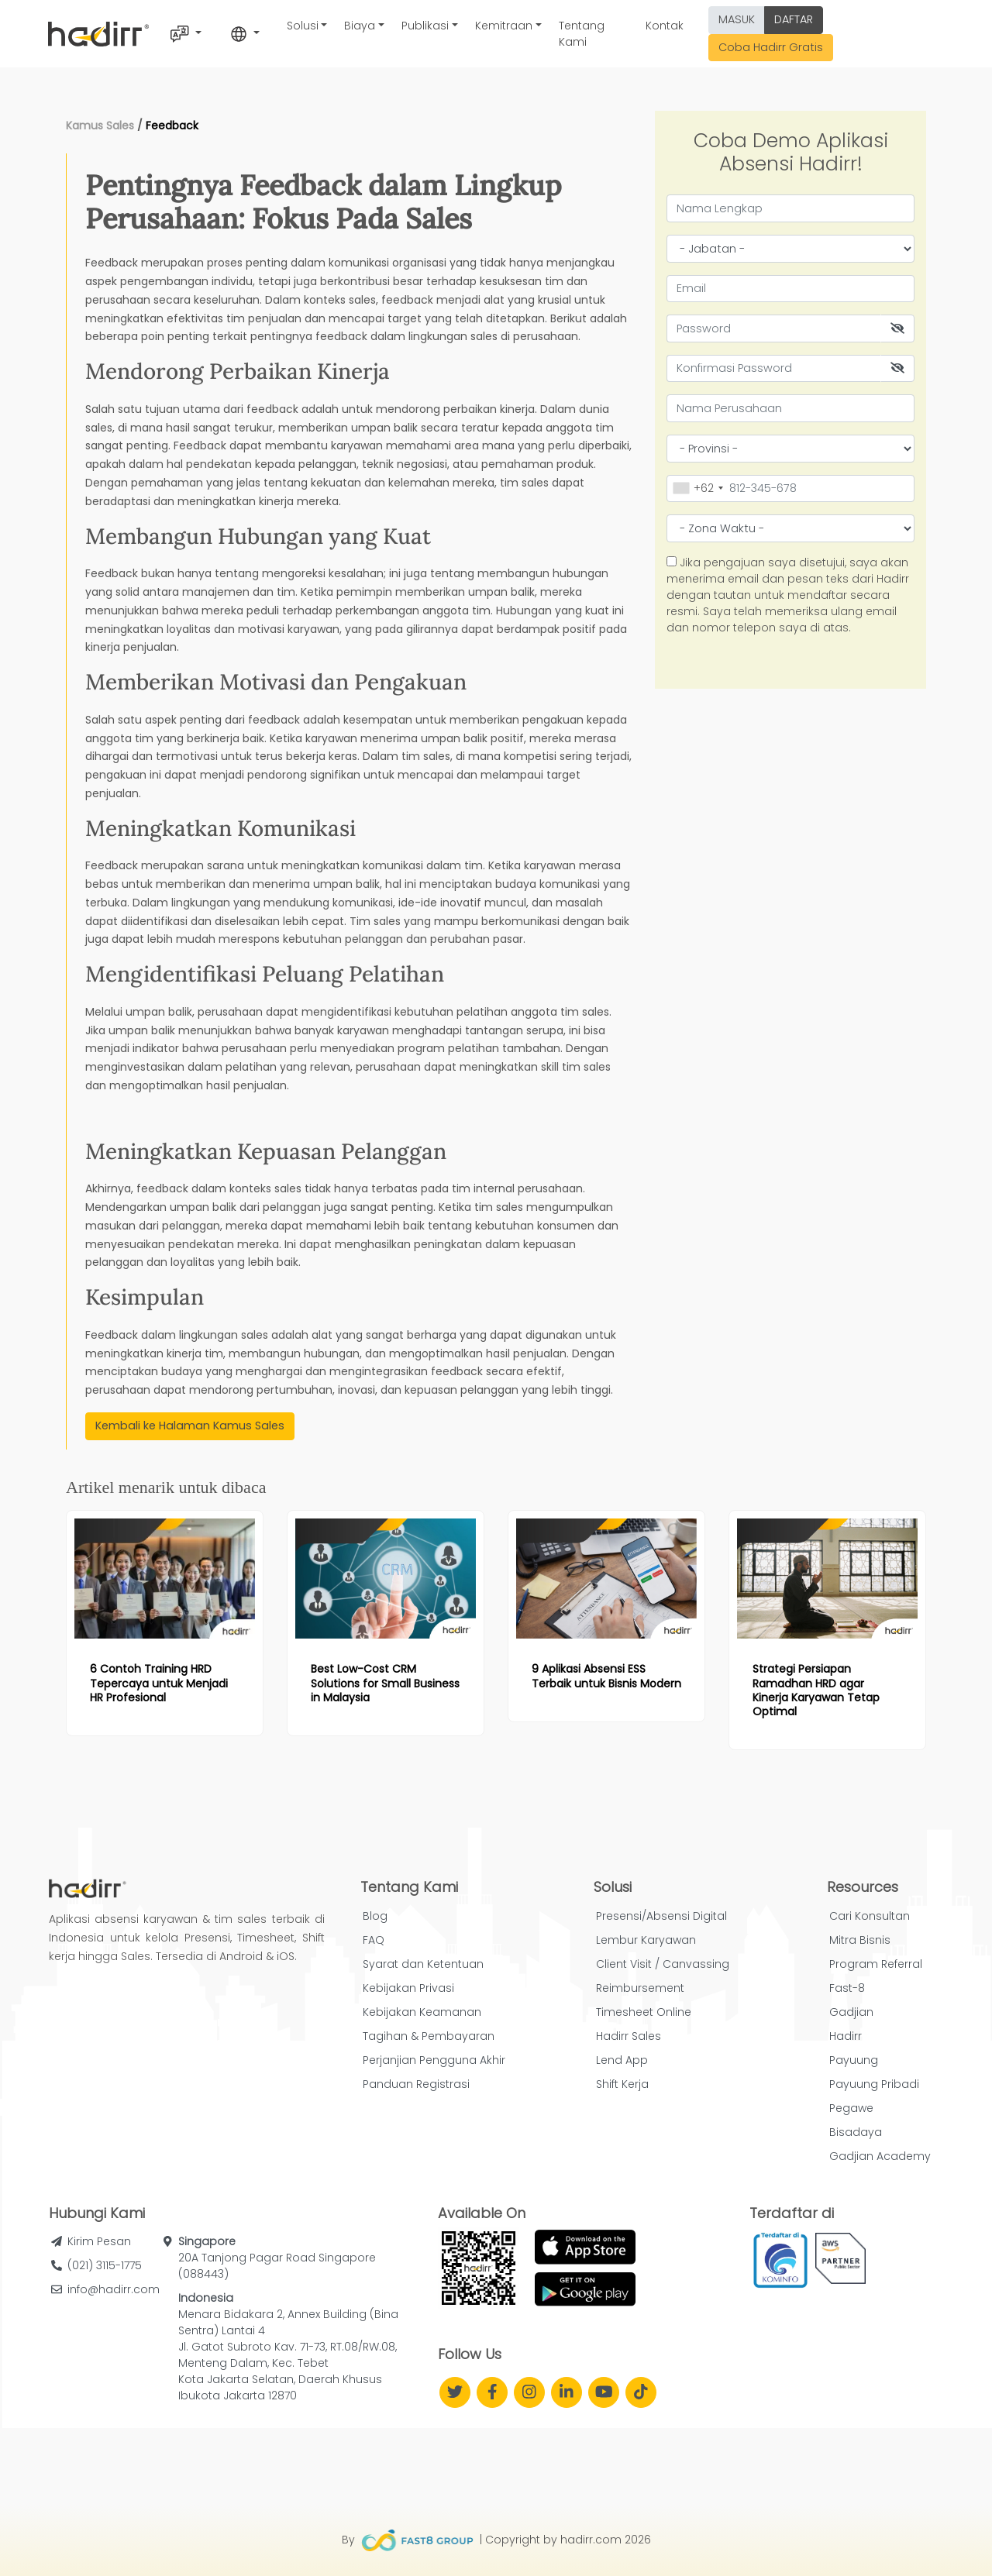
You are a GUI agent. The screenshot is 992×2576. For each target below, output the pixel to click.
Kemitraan (503, 25)
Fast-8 (847, 1988)
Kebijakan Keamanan (422, 2012)
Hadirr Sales (628, 2036)
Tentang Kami (581, 34)
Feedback (172, 125)
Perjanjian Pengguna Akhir (434, 2060)
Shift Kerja (622, 2084)
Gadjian (851, 2012)
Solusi (303, 25)
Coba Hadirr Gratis (770, 47)
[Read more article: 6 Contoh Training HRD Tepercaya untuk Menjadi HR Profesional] (164, 1578)
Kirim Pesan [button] (99, 2241)
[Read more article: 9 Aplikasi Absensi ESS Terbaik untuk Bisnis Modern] (606, 1578)
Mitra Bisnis (859, 1940)
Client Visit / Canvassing (662, 1964)
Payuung (853, 2060)
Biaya (359, 25)
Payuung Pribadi (874, 2084)
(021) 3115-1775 (104, 2265)
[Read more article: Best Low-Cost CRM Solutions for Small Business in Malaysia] (385, 1578)
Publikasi (425, 25)
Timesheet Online (643, 2012)
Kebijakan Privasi (408, 1988)
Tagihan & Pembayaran (428, 2036)
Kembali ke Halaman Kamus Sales (189, 1425)
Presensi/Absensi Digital (661, 1916)
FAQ (373, 1940)
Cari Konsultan (869, 1916)
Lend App (622, 2060)
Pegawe (851, 2108)
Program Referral (875, 1964)
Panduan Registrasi (416, 2084)
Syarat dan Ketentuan (423, 1964)
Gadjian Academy (880, 2156)
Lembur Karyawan (646, 1940)
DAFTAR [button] (793, 19)
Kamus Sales (100, 125)
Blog (375, 1916)
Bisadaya (855, 2132)
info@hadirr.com (113, 2289)
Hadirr (845, 2036)
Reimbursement (640, 1988)
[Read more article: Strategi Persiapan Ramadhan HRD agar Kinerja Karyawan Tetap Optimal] (827, 1578)
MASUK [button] (736, 19)
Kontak (665, 25)
